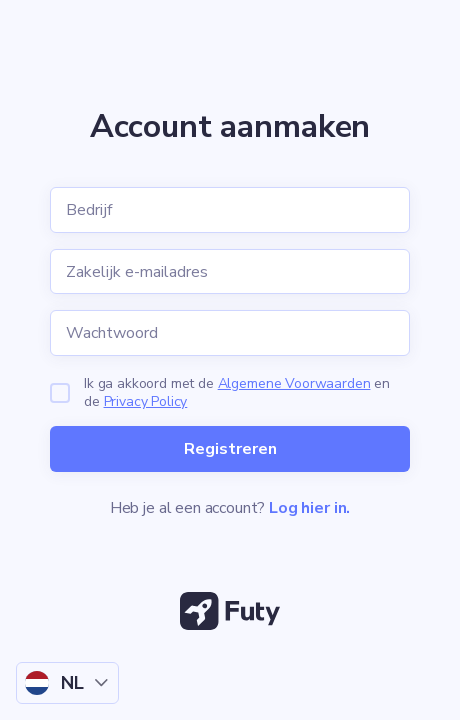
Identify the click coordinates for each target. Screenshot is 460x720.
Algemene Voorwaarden (294, 383)
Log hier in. (309, 508)
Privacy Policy (146, 401)
